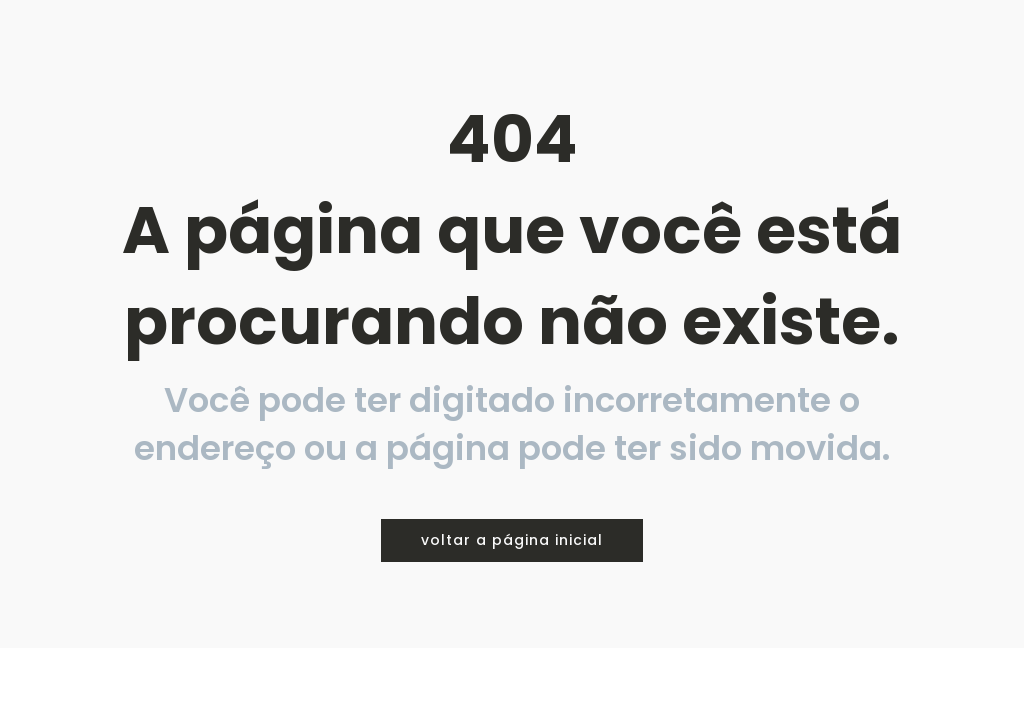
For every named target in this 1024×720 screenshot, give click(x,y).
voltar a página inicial (512, 540)
